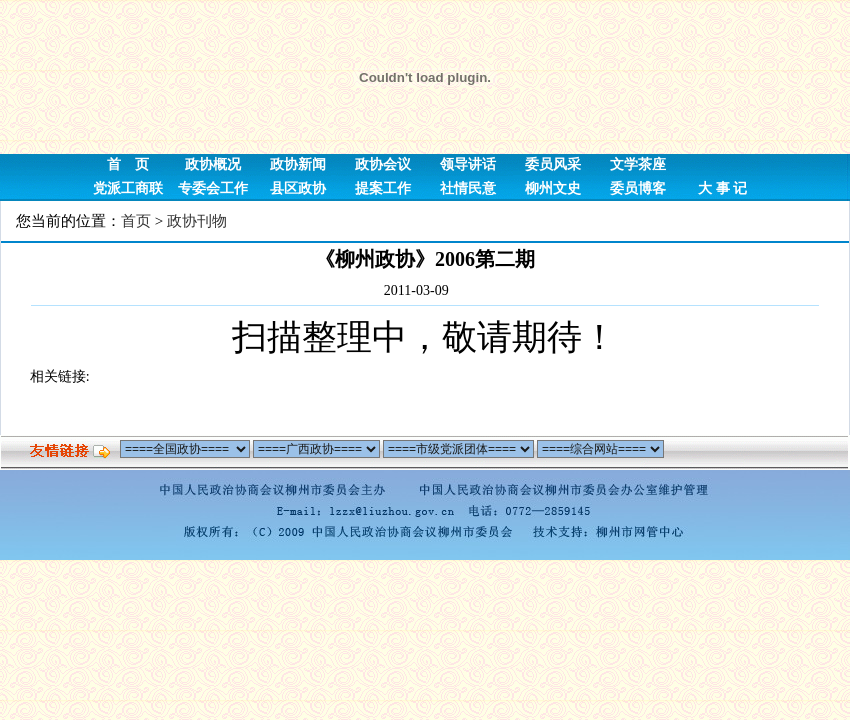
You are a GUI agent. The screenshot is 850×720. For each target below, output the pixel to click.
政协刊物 (197, 221)
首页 (136, 221)
